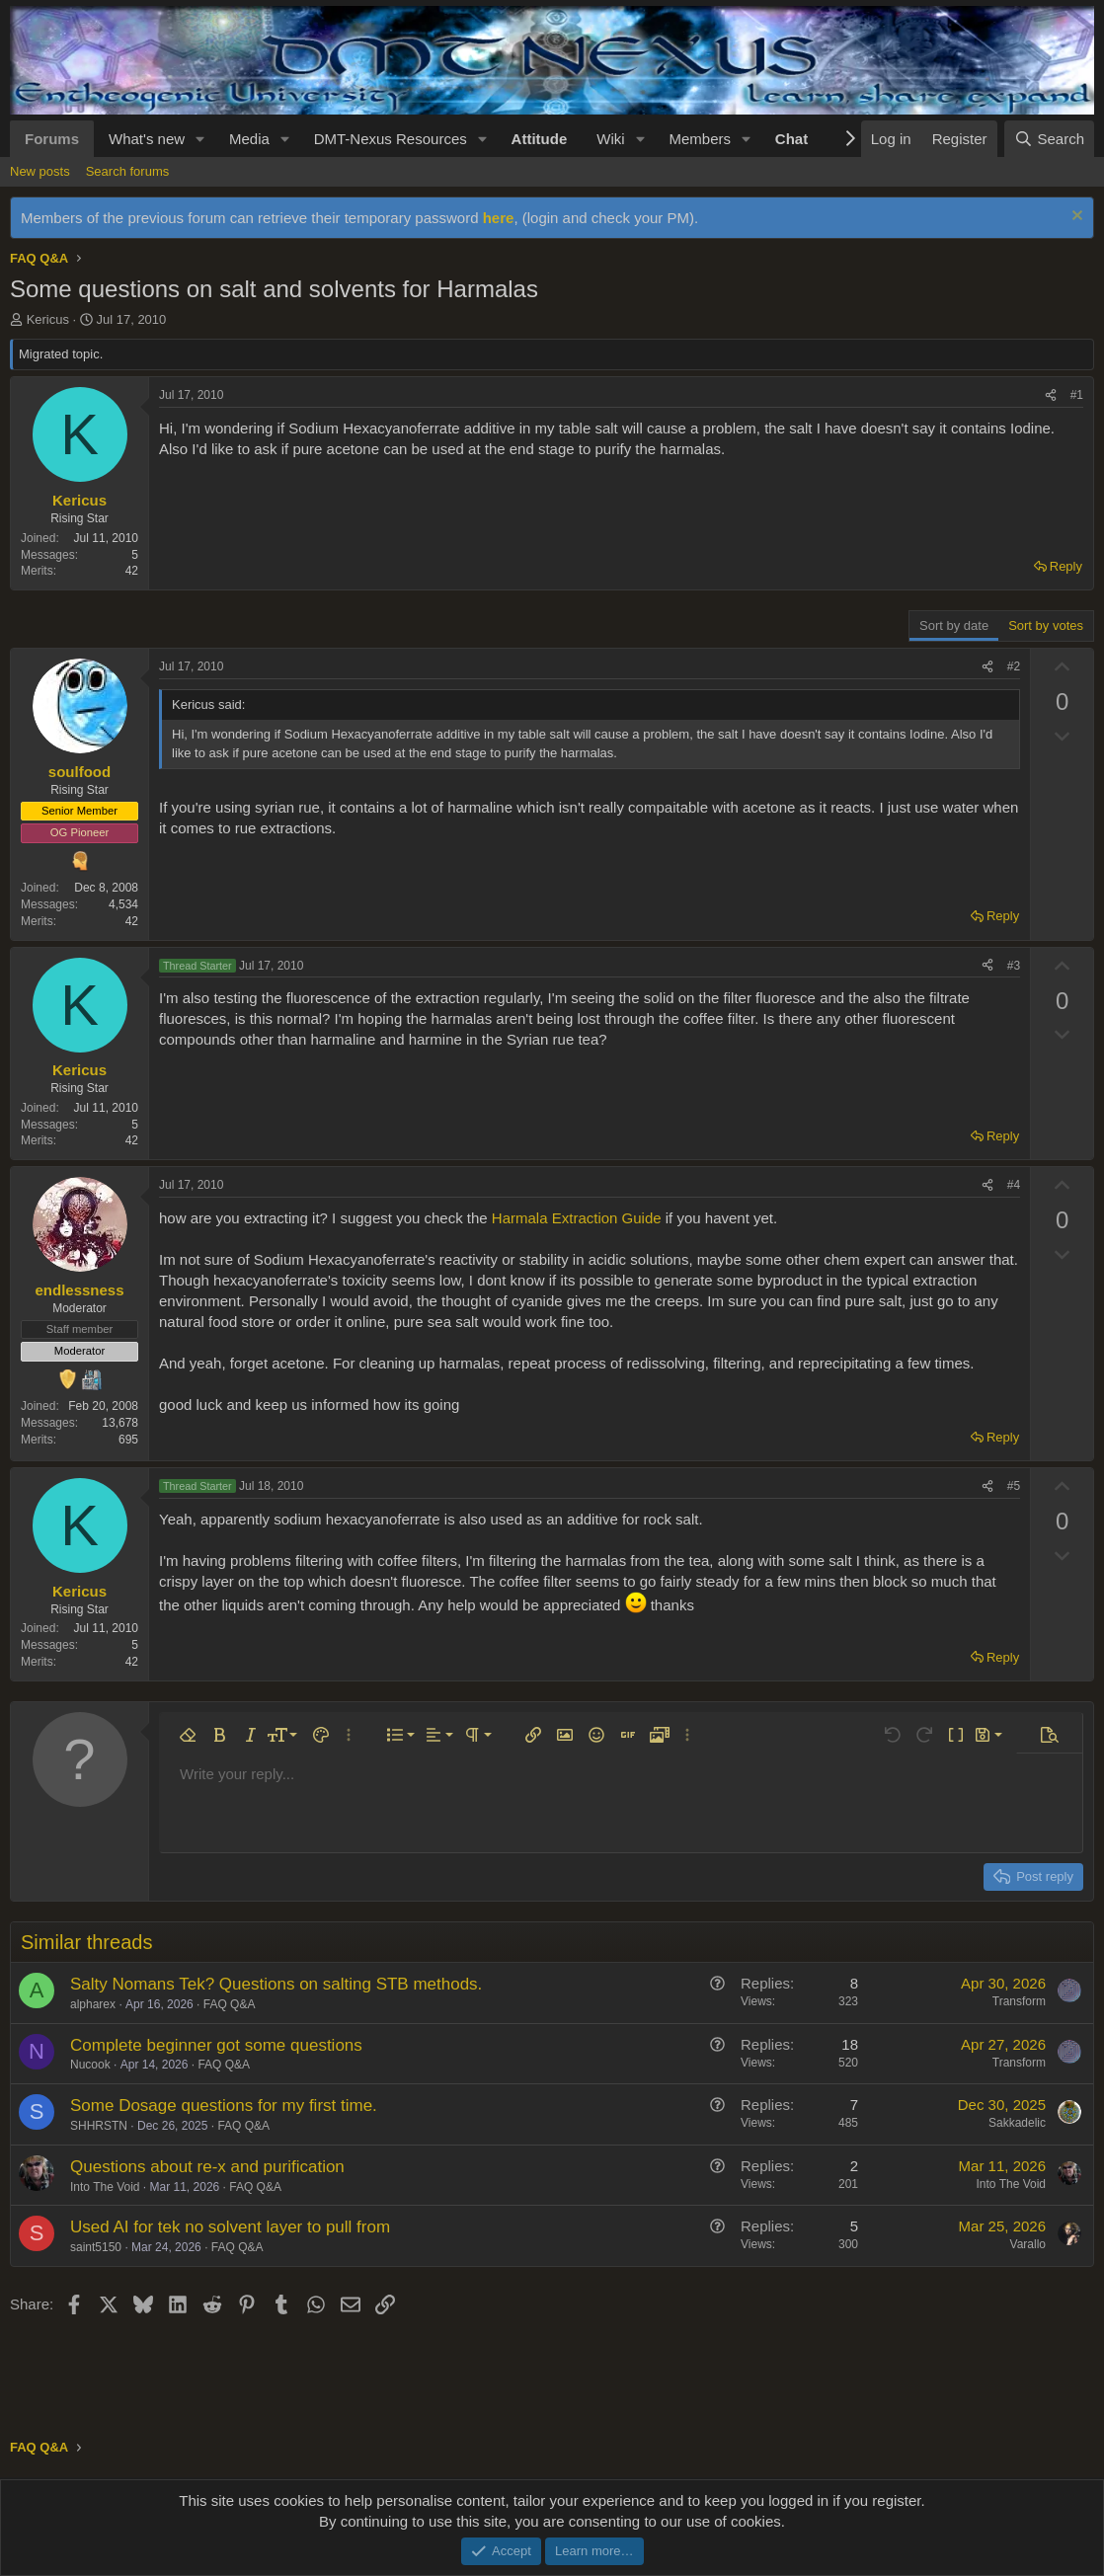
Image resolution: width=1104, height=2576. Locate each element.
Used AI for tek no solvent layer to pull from (230, 2227)
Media (249, 138)
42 (131, 571)
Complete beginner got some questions (216, 2045)
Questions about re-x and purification (207, 2166)
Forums (52, 138)
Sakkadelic (1017, 2123)
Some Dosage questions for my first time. (223, 2105)
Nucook (90, 2064)
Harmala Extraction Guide (577, 1218)
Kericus (48, 319)
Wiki (610, 138)
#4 (1013, 1185)
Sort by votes (1045, 625)
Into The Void (105, 2187)
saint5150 (95, 2247)
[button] (200, 138)
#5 (1013, 1486)
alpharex (93, 2004)
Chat (791, 138)
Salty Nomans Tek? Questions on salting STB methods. (276, 1984)
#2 (1013, 666)
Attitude (540, 138)
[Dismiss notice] (1074, 217)
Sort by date (953, 625)
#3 (1013, 966)
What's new (147, 138)
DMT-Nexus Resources (390, 138)
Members (700, 138)
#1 (1076, 395)
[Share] (1051, 395)
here (498, 217)
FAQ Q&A (229, 2004)
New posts (40, 171)
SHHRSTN (98, 2126)
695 (128, 1439)
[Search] (1049, 138)
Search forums (128, 171)
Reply (1066, 566)
